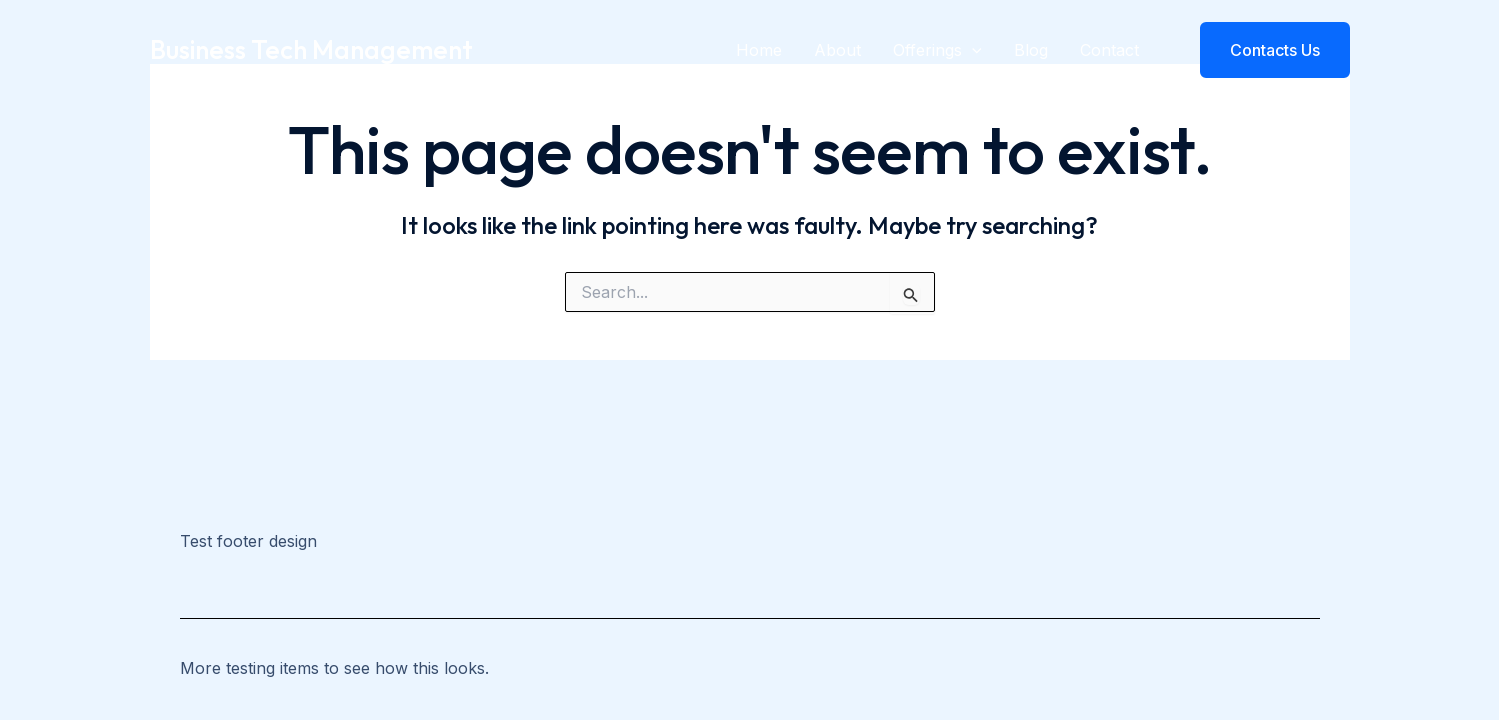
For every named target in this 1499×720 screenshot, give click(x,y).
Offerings (937, 50)
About (837, 50)
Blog (1031, 50)
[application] (972, 50)
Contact (1109, 50)
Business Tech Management (311, 49)
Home (759, 50)
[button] (1262, 50)
